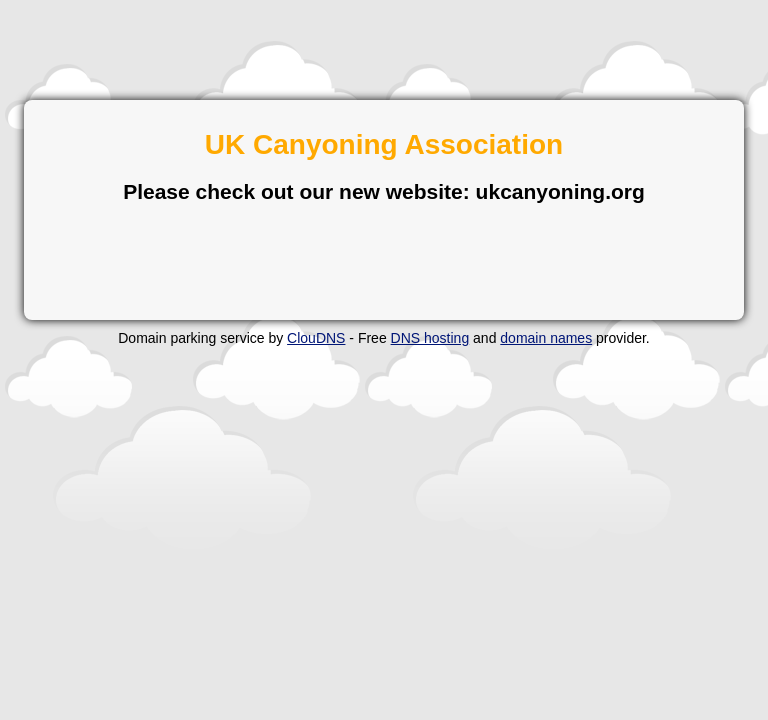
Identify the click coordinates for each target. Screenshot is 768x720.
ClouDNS (316, 338)
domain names (546, 338)
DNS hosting (430, 338)
